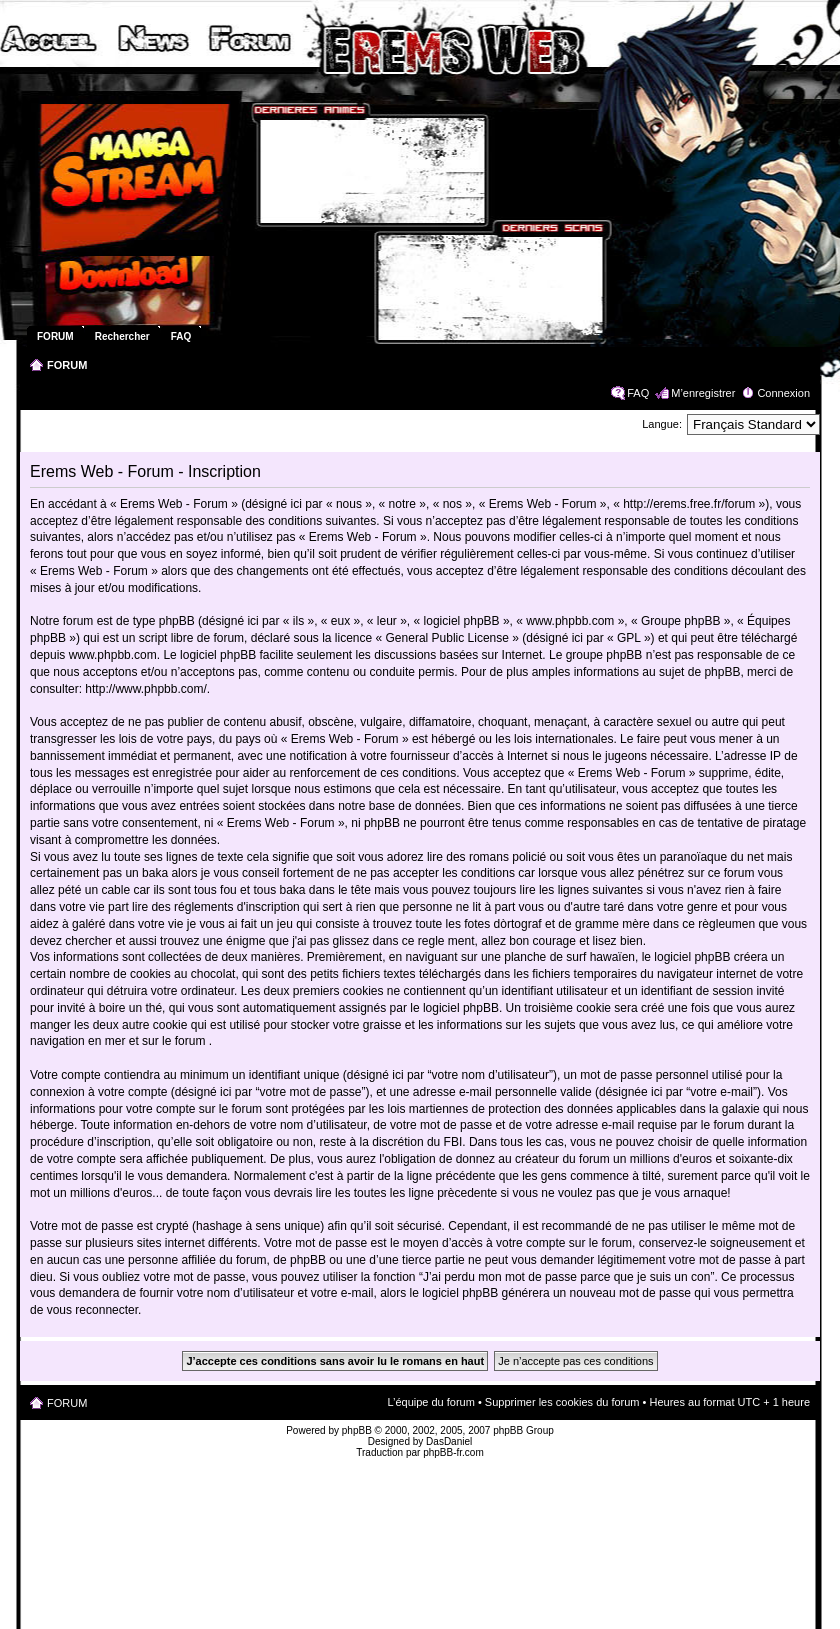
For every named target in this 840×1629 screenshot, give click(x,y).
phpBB (357, 1430)
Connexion (783, 393)
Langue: (662, 424)
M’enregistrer (703, 393)
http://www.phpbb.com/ (145, 689)
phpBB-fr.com (453, 1452)
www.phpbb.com (113, 655)
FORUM (67, 365)
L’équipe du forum (430, 1402)
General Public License (447, 638)
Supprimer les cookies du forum (562, 1402)
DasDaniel (449, 1441)
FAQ (638, 393)
